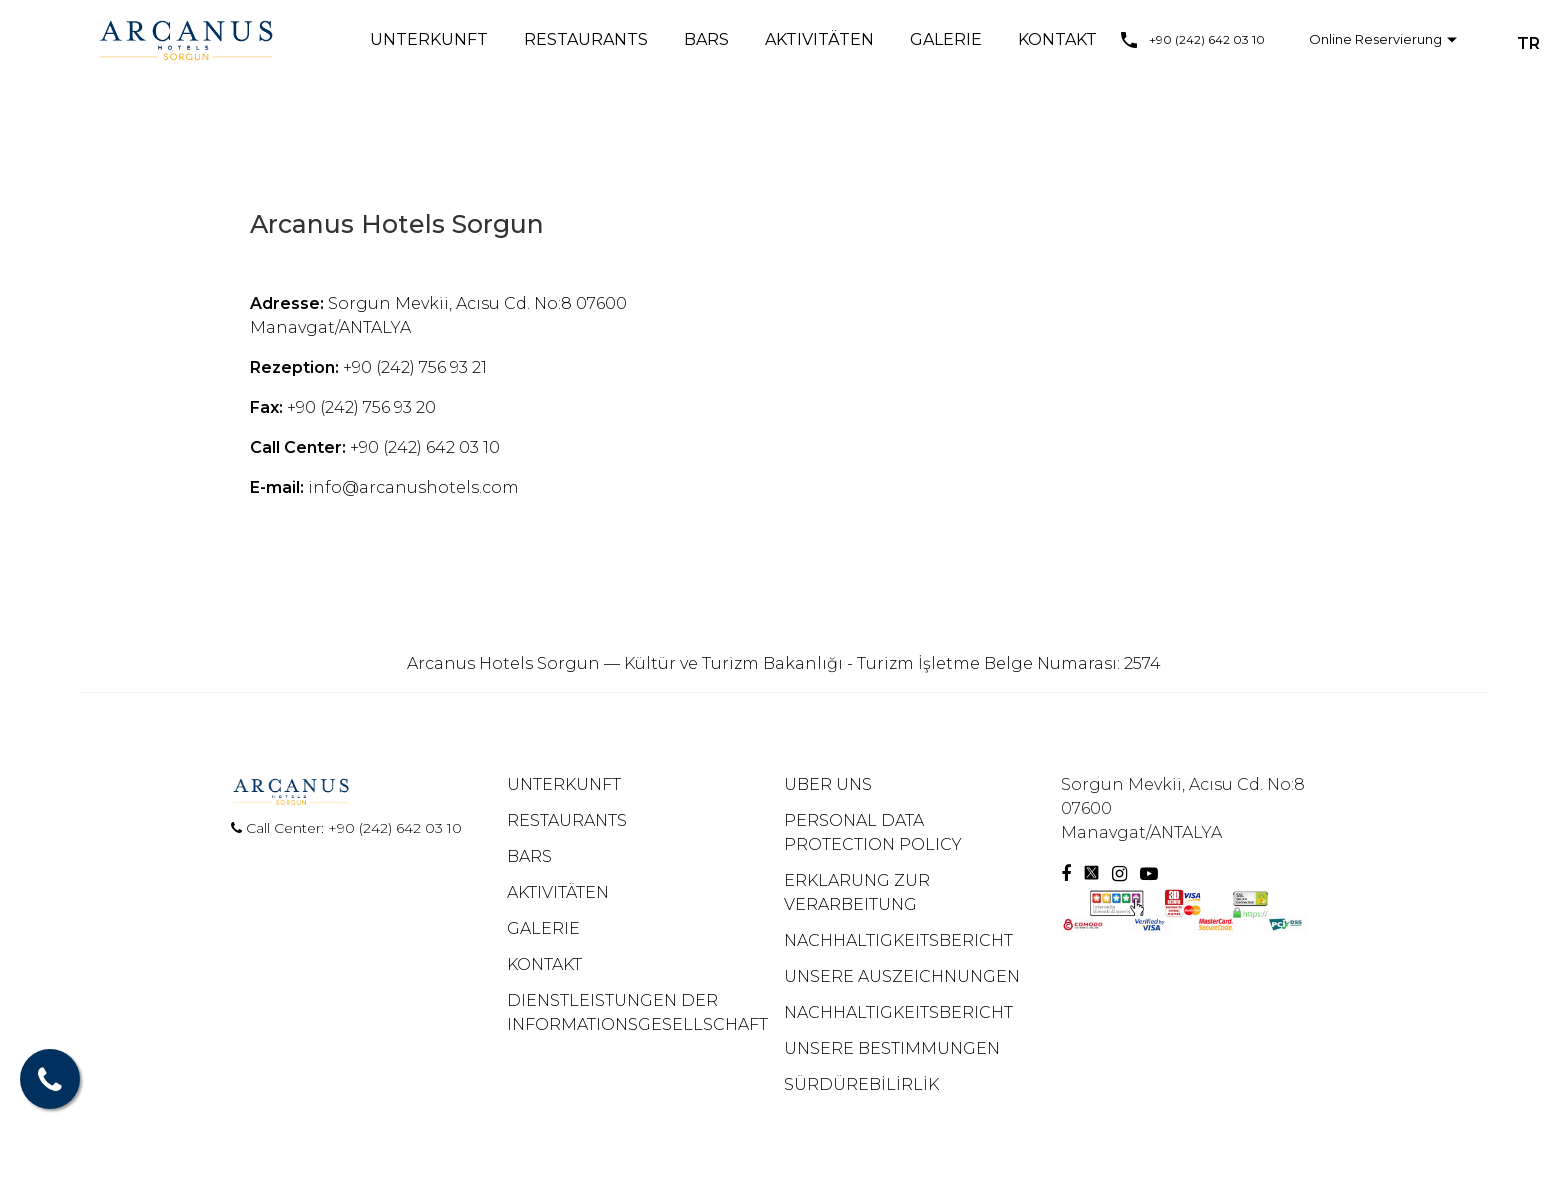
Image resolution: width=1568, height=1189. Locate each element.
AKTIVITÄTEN (819, 39)
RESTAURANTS (586, 39)
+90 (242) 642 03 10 (1207, 39)
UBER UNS (828, 784)
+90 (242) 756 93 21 (415, 367)
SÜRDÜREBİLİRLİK (861, 1084)
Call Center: (279, 828)
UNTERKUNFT (429, 39)
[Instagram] (1122, 874)
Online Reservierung (1375, 39)
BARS (706, 39)
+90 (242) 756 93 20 (361, 407)
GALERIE (946, 39)
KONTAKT (1057, 39)
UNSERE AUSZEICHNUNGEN (902, 976)
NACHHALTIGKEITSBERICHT (898, 940)
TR (1528, 43)
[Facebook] (1066, 874)
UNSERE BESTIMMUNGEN (892, 1048)
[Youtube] (1149, 874)
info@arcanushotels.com (413, 487)
